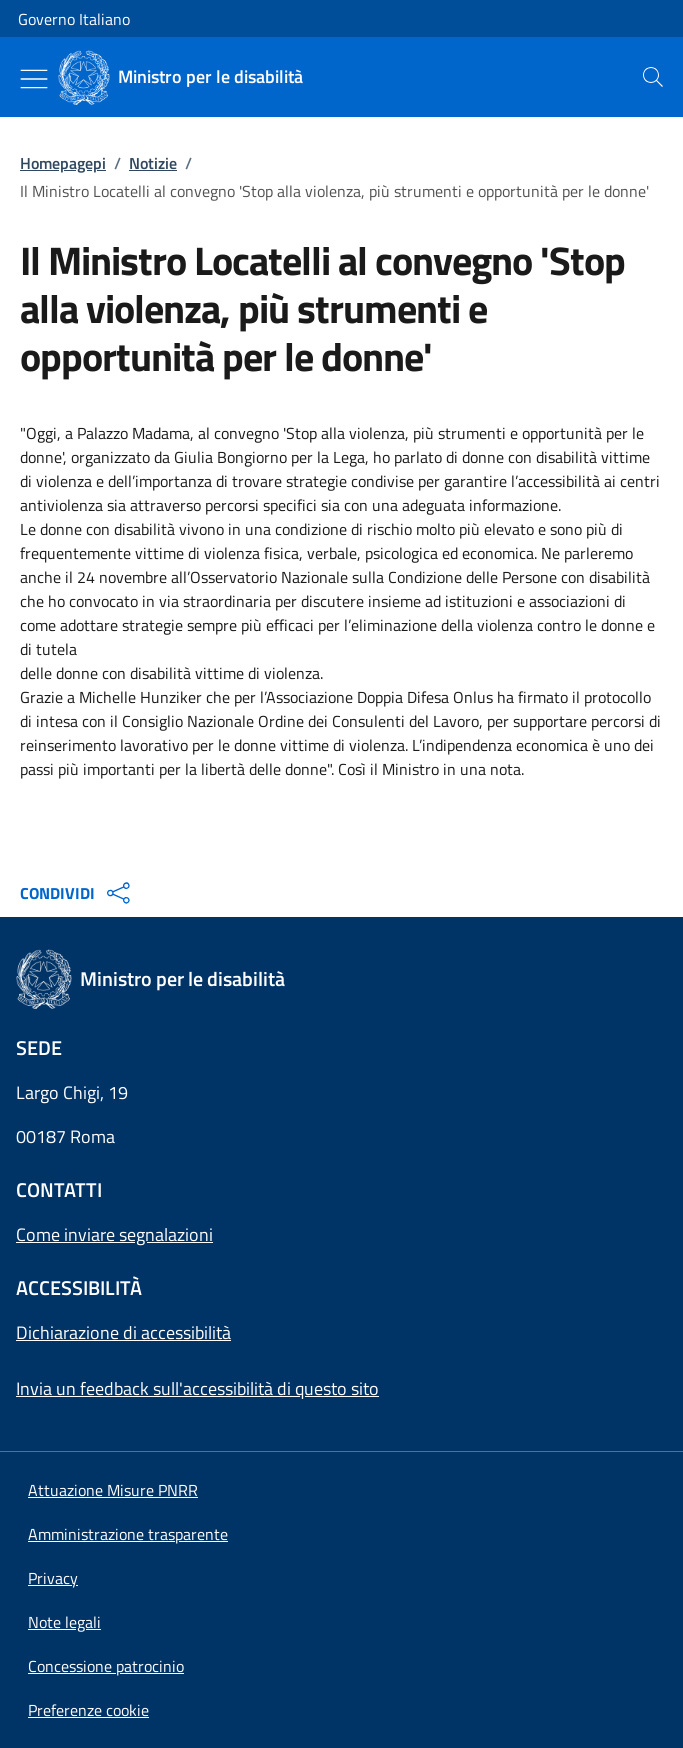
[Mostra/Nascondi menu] (34, 79)
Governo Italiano (74, 19)
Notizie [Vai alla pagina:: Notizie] (153, 163)
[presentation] (653, 77)
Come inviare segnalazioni (114, 1234)
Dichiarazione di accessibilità (123, 1332)
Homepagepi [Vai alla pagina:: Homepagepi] (63, 163)
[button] (88, 1710)
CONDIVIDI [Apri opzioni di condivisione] (77, 893)
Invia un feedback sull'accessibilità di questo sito (197, 1388)
